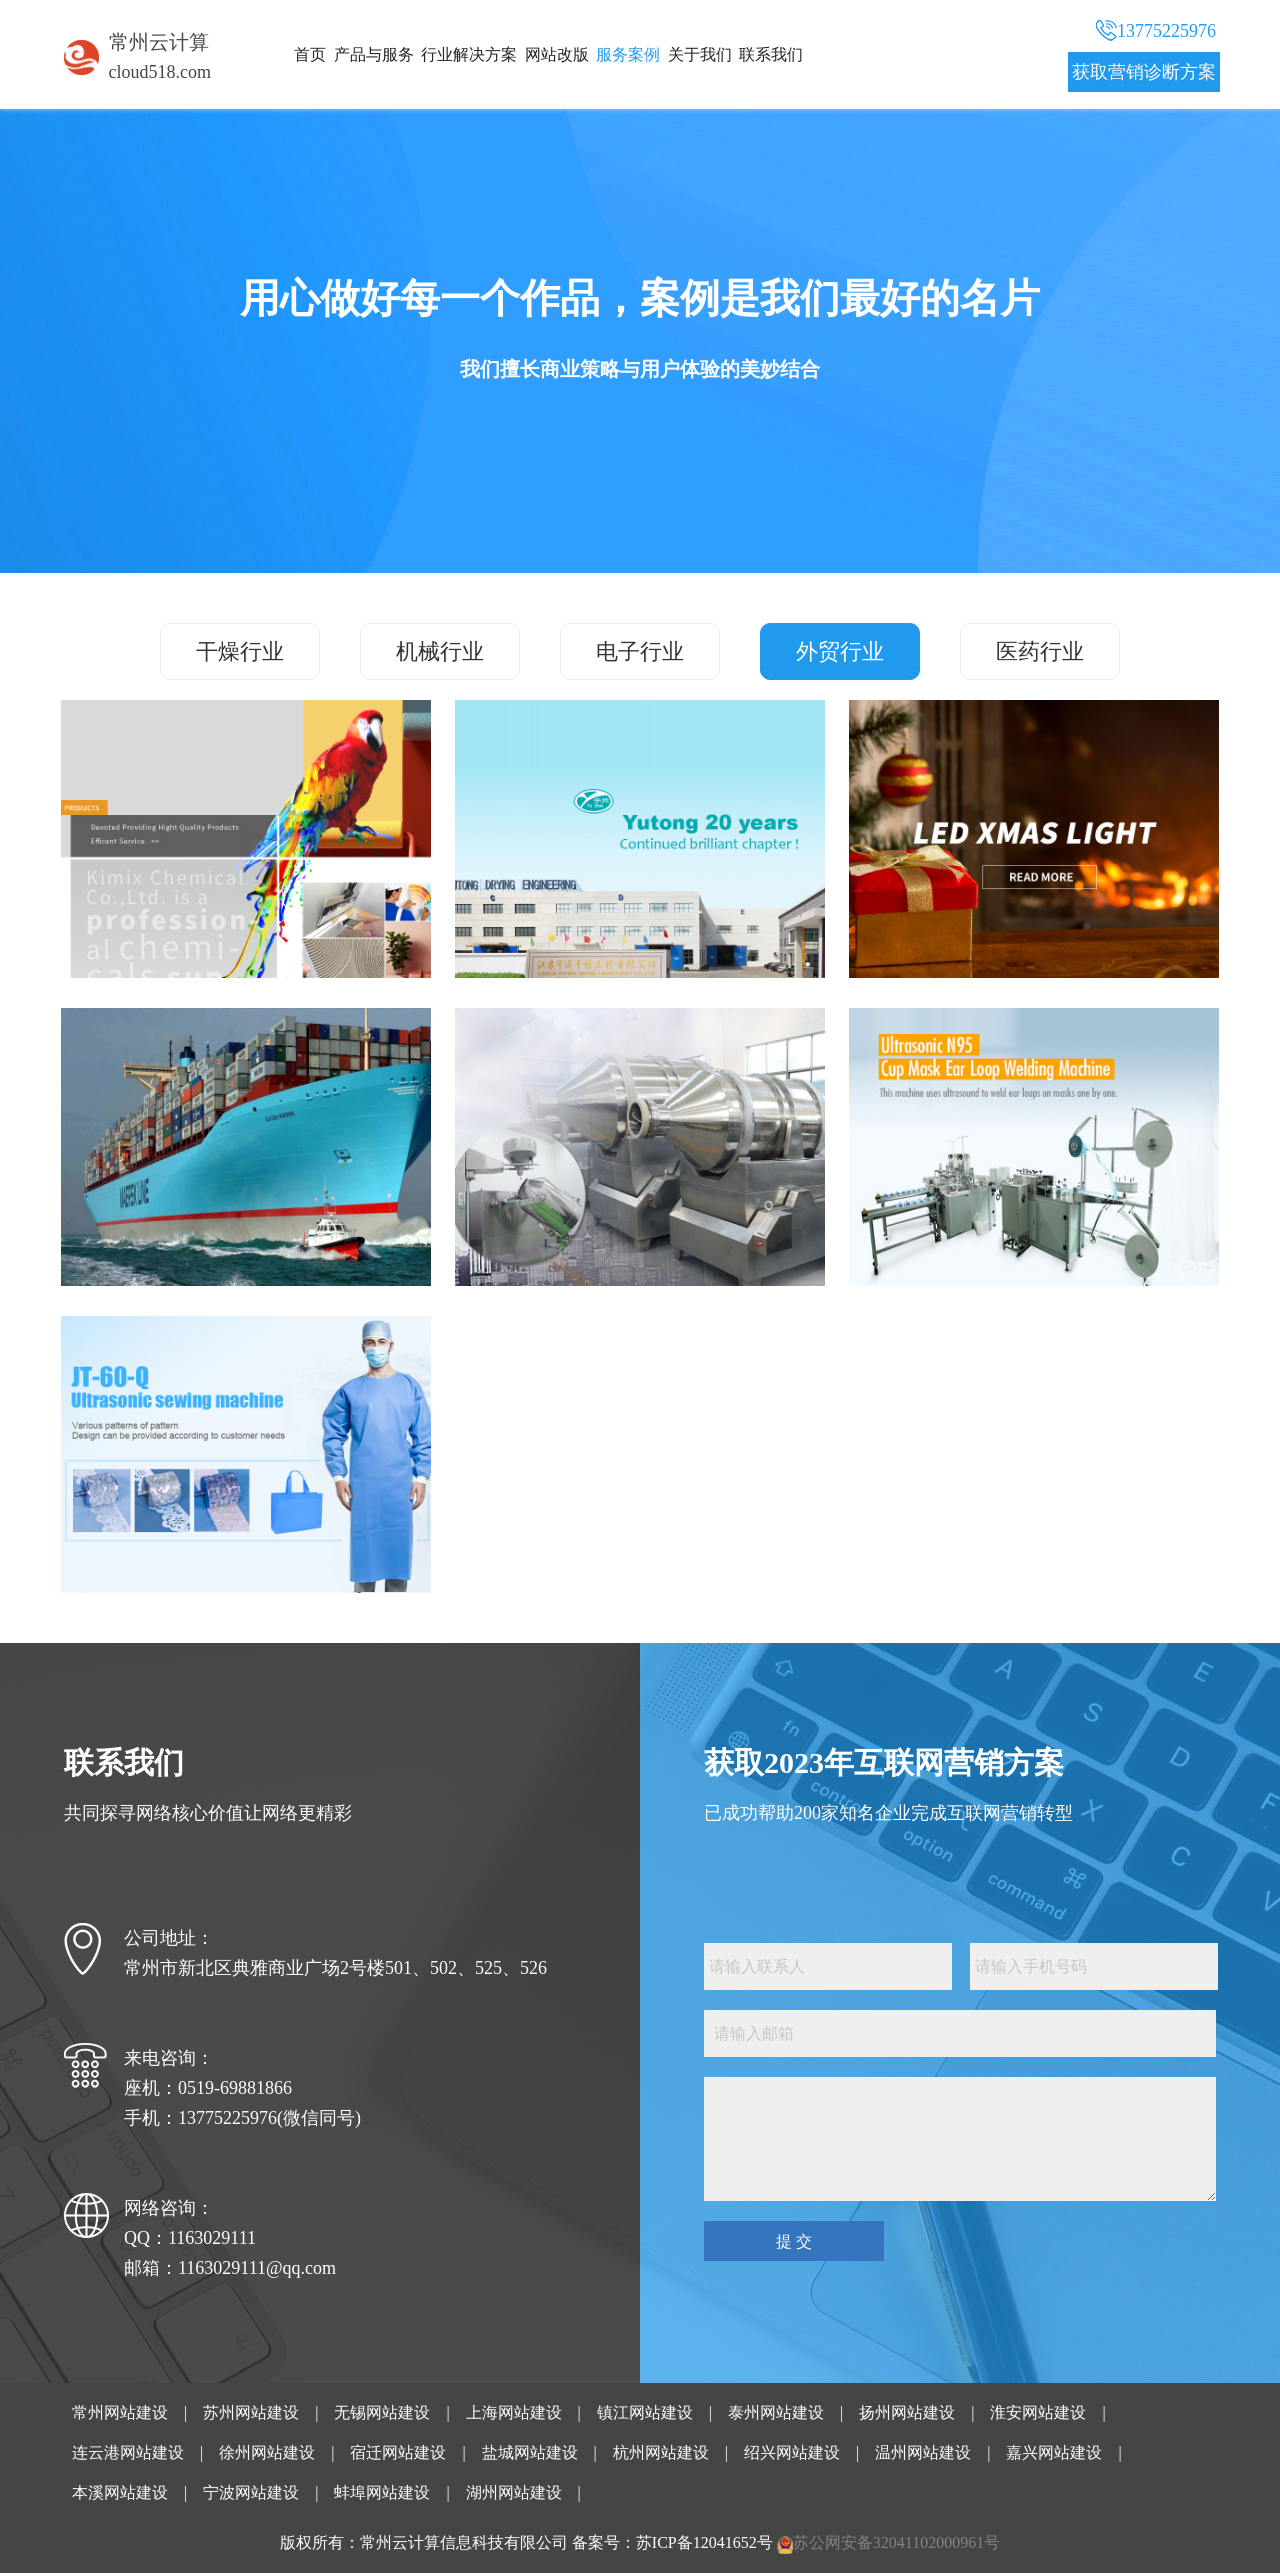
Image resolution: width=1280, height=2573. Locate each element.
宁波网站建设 (251, 2492)
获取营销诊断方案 (1144, 72)
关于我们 (700, 54)
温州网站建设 (923, 2452)
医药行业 (1040, 651)
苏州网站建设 (251, 2412)
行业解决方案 (469, 54)
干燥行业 (240, 651)
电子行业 (640, 651)
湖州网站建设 (514, 2492)
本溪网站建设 (120, 2492)
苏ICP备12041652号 (704, 2542)
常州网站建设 (120, 2412)
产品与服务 (374, 54)
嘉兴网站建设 (1054, 2452)
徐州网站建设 (267, 2452)
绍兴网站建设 (792, 2452)
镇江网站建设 (645, 2412)
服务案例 (628, 54)
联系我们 (771, 54)
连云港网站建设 (128, 2452)
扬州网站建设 (907, 2412)
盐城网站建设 (530, 2452)
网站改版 (557, 54)
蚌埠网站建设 (382, 2492)
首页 (310, 54)
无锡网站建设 (382, 2412)
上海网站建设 (514, 2412)
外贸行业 (840, 651)
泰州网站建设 (776, 2412)
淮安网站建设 (1038, 2412)
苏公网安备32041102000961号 (896, 2542)
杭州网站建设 (661, 2452)
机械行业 (440, 651)
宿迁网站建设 (398, 2452)
